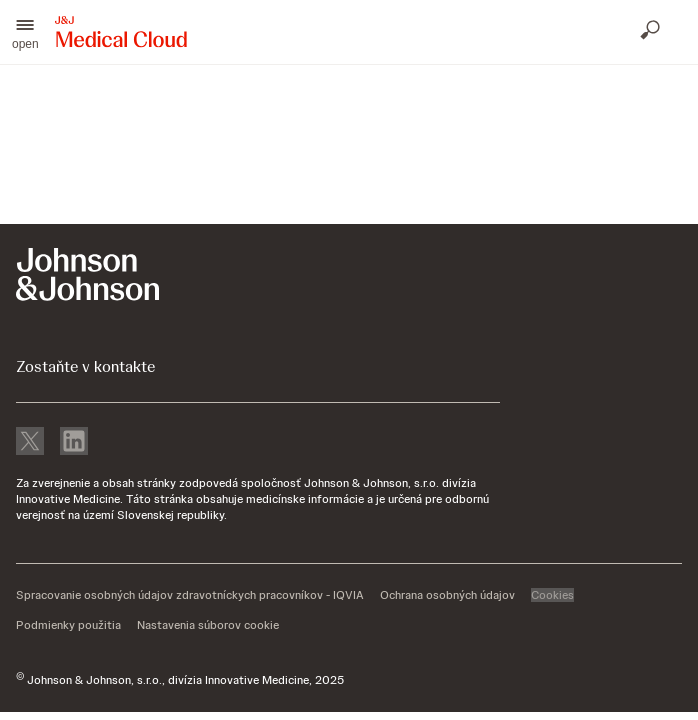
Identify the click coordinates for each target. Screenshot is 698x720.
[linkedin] (74, 443)
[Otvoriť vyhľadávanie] (652, 32)
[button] (25, 32)
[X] (30, 443)
